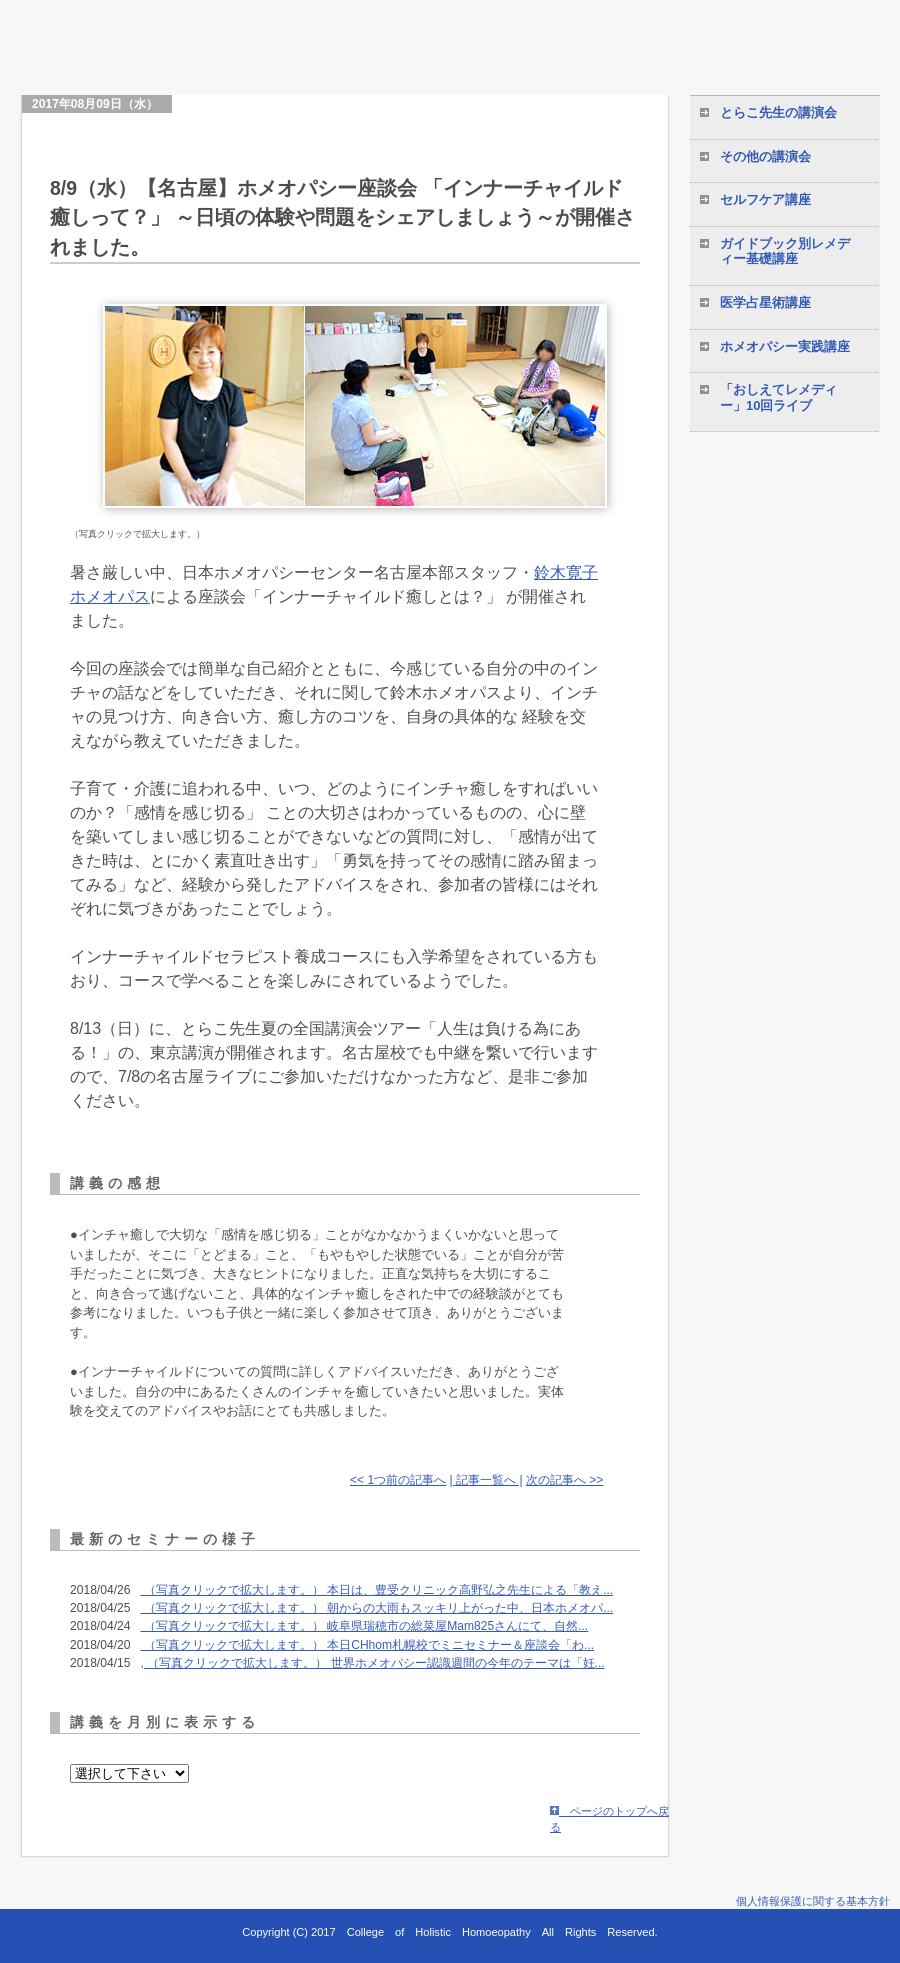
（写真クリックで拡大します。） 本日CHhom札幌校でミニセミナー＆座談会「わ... (367, 1645)
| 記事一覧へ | (486, 1480)
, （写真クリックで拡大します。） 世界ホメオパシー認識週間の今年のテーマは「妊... (372, 1663)
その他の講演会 (765, 156)
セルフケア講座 (765, 199)
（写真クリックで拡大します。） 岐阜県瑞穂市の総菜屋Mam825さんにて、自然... (364, 1626)
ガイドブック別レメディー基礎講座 (785, 251)
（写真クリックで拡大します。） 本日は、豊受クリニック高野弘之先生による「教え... (376, 1590)
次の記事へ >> (564, 1480)
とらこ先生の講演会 (778, 112)
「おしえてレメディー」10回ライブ (778, 397)
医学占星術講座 (765, 302)
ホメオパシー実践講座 (785, 346)
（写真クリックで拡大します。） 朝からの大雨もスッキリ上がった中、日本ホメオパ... (376, 1608)
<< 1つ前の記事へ (398, 1480)
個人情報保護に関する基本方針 (813, 1901)
